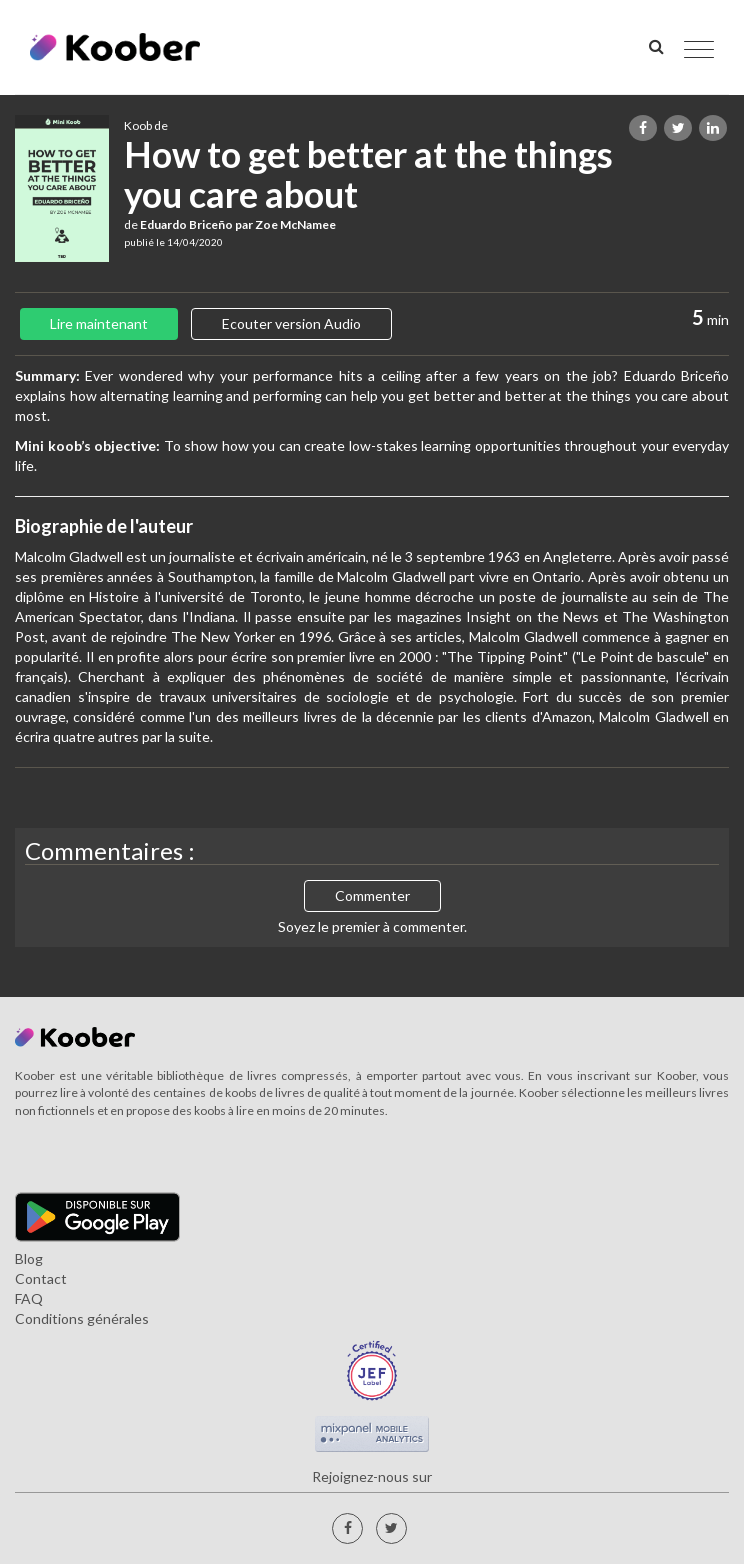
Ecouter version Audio (291, 323)
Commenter (372, 895)
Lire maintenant (99, 323)
